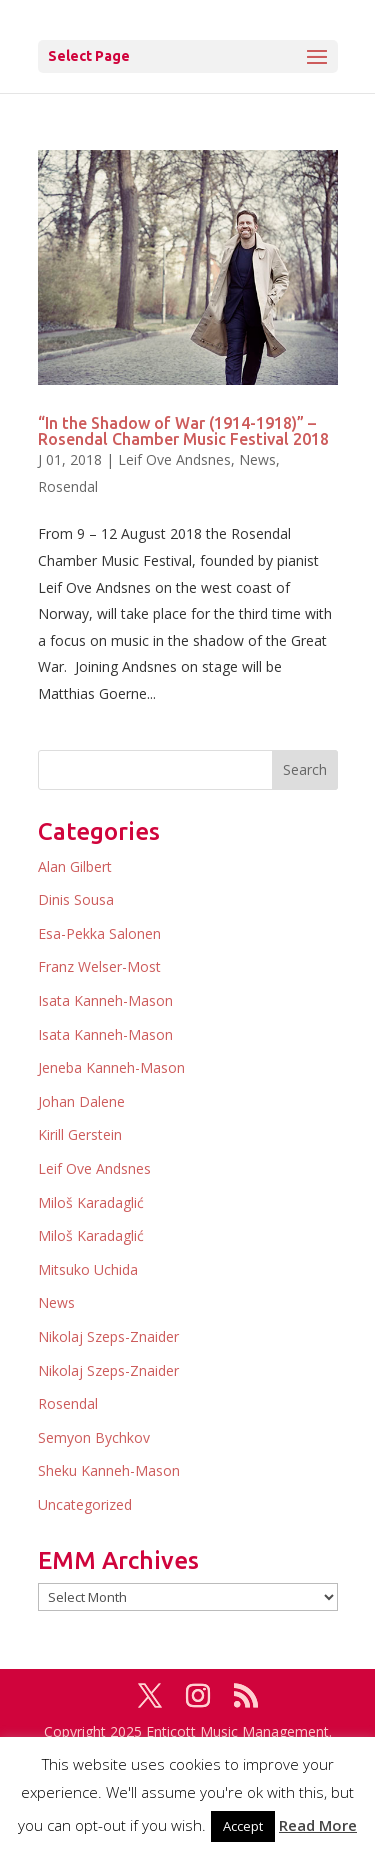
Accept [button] (243, 1826)
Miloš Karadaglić (91, 1202)
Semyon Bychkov (94, 1437)
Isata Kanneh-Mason (105, 1000)
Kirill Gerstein (80, 1134)
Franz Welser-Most (99, 966)
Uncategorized (85, 1504)
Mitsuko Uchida (88, 1269)
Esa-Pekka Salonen (99, 933)
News (257, 459)
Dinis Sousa (76, 899)
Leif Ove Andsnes (174, 459)
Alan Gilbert (75, 866)
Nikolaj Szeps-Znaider (108, 1336)
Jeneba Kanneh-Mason (111, 1067)
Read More (318, 1825)
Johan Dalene (81, 1101)
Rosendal (68, 486)
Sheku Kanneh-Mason (109, 1470)
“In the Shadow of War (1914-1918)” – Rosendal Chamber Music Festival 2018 (183, 431)
